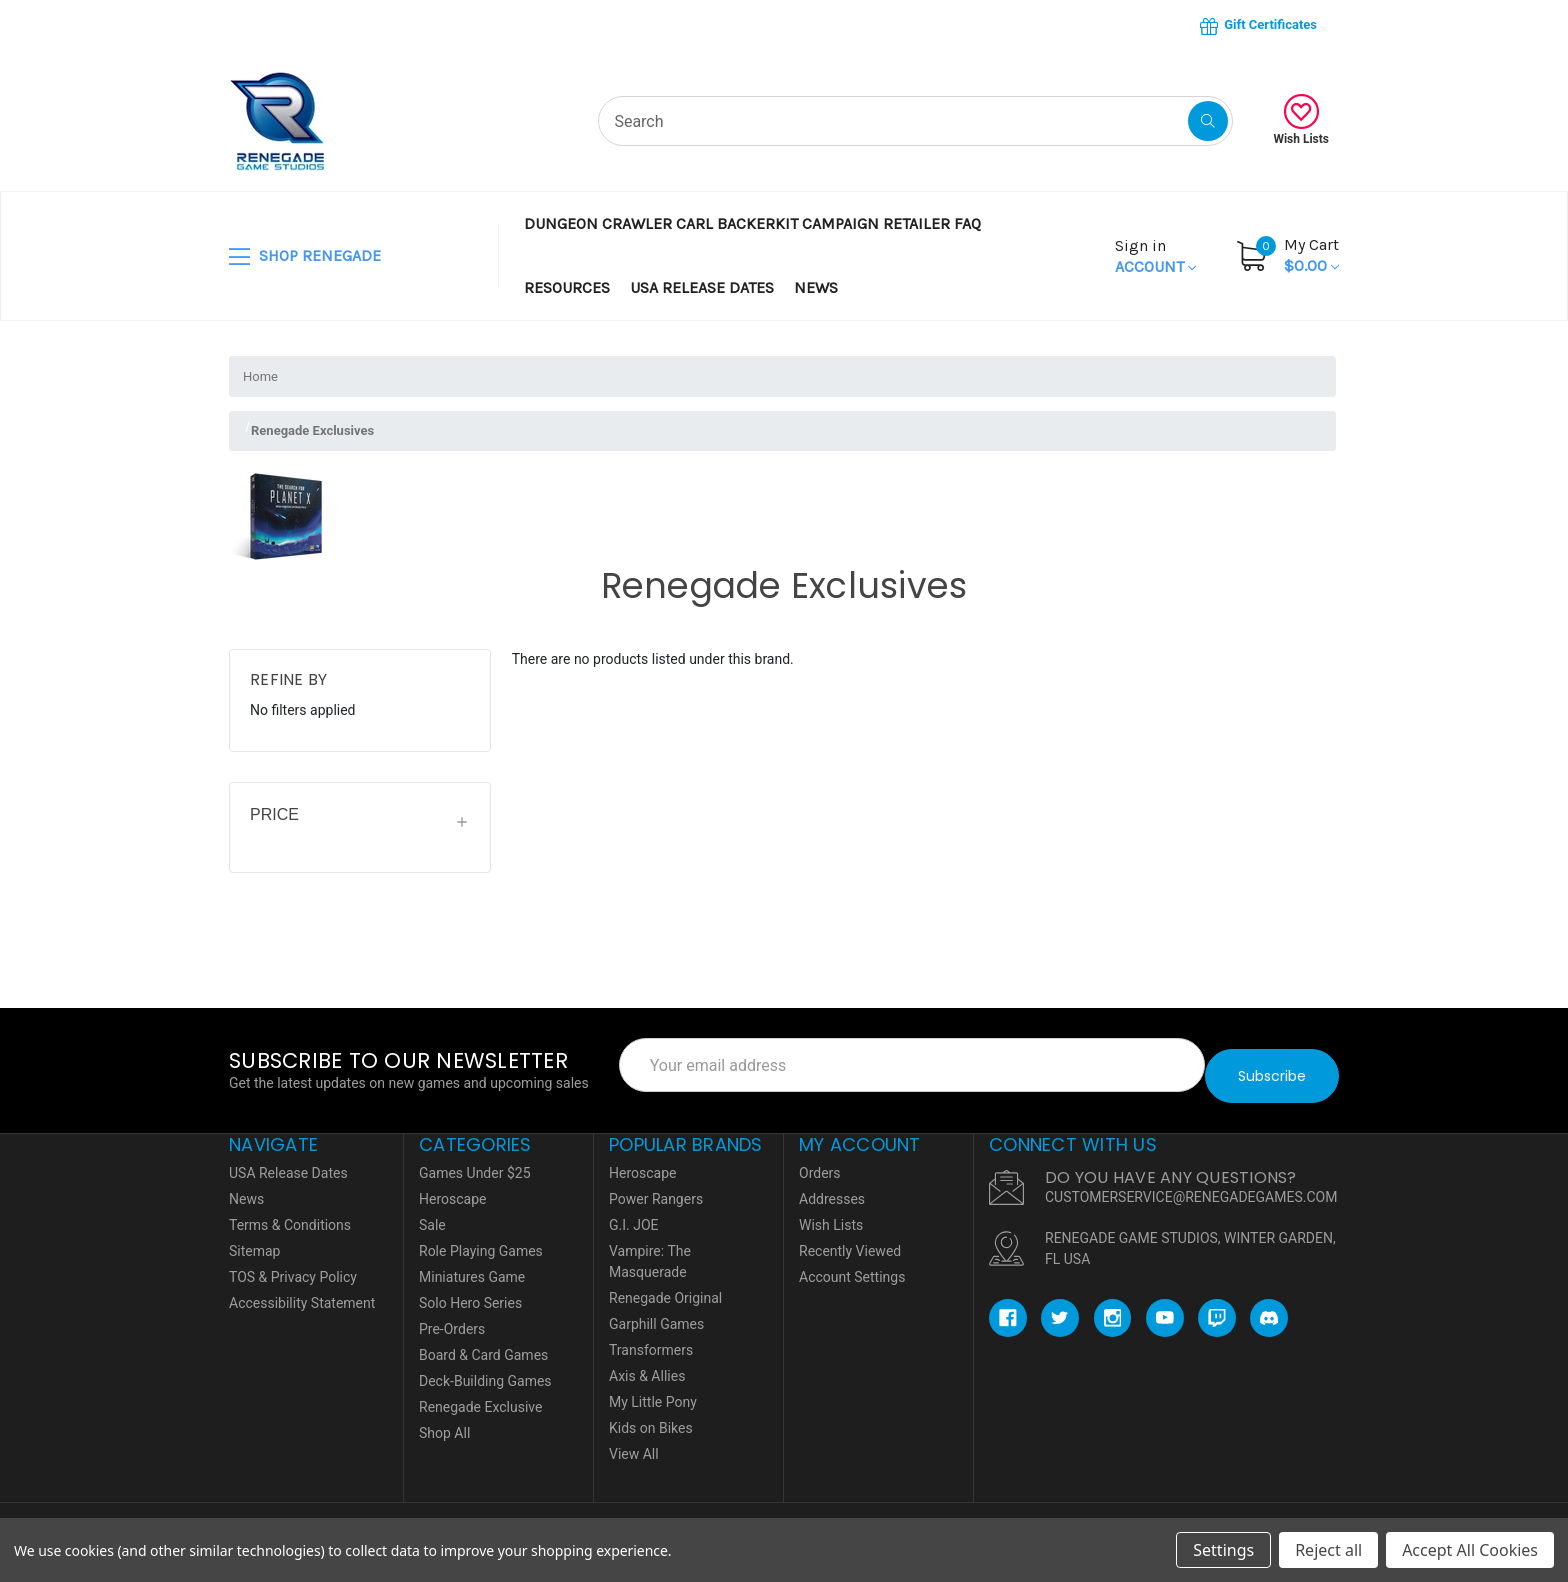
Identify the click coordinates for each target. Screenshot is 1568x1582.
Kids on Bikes (651, 1417)
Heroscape (452, 1188)
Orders (820, 1162)
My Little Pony (653, 1391)
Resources (567, 287)
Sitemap (254, 1240)
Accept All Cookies (1470, 1550)
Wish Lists (1301, 120)
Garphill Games (656, 1313)
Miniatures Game (472, 1266)
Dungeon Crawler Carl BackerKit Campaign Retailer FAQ (752, 223)
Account (1155, 256)
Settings (1223, 1550)
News (816, 287)
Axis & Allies (647, 1365)
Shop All (444, 1422)
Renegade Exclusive (480, 1396)
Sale (432, 1214)
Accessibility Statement (302, 1292)
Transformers (651, 1339)
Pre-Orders (452, 1318)
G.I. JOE (634, 1214)
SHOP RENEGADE (305, 257)
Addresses (832, 1188)
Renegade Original (665, 1287)
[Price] (360, 822)
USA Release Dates (702, 287)
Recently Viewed (850, 1240)
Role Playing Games (481, 1240)
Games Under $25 (475, 1162)
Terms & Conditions (290, 1214)
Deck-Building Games (485, 1370)
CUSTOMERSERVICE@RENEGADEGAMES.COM (1191, 1186)
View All (634, 1443)
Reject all (1328, 1550)
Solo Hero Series (470, 1292)
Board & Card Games (483, 1344)
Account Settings (852, 1266)
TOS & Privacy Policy (293, 1266)
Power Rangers (656, 1188)
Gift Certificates (1258, 26)
